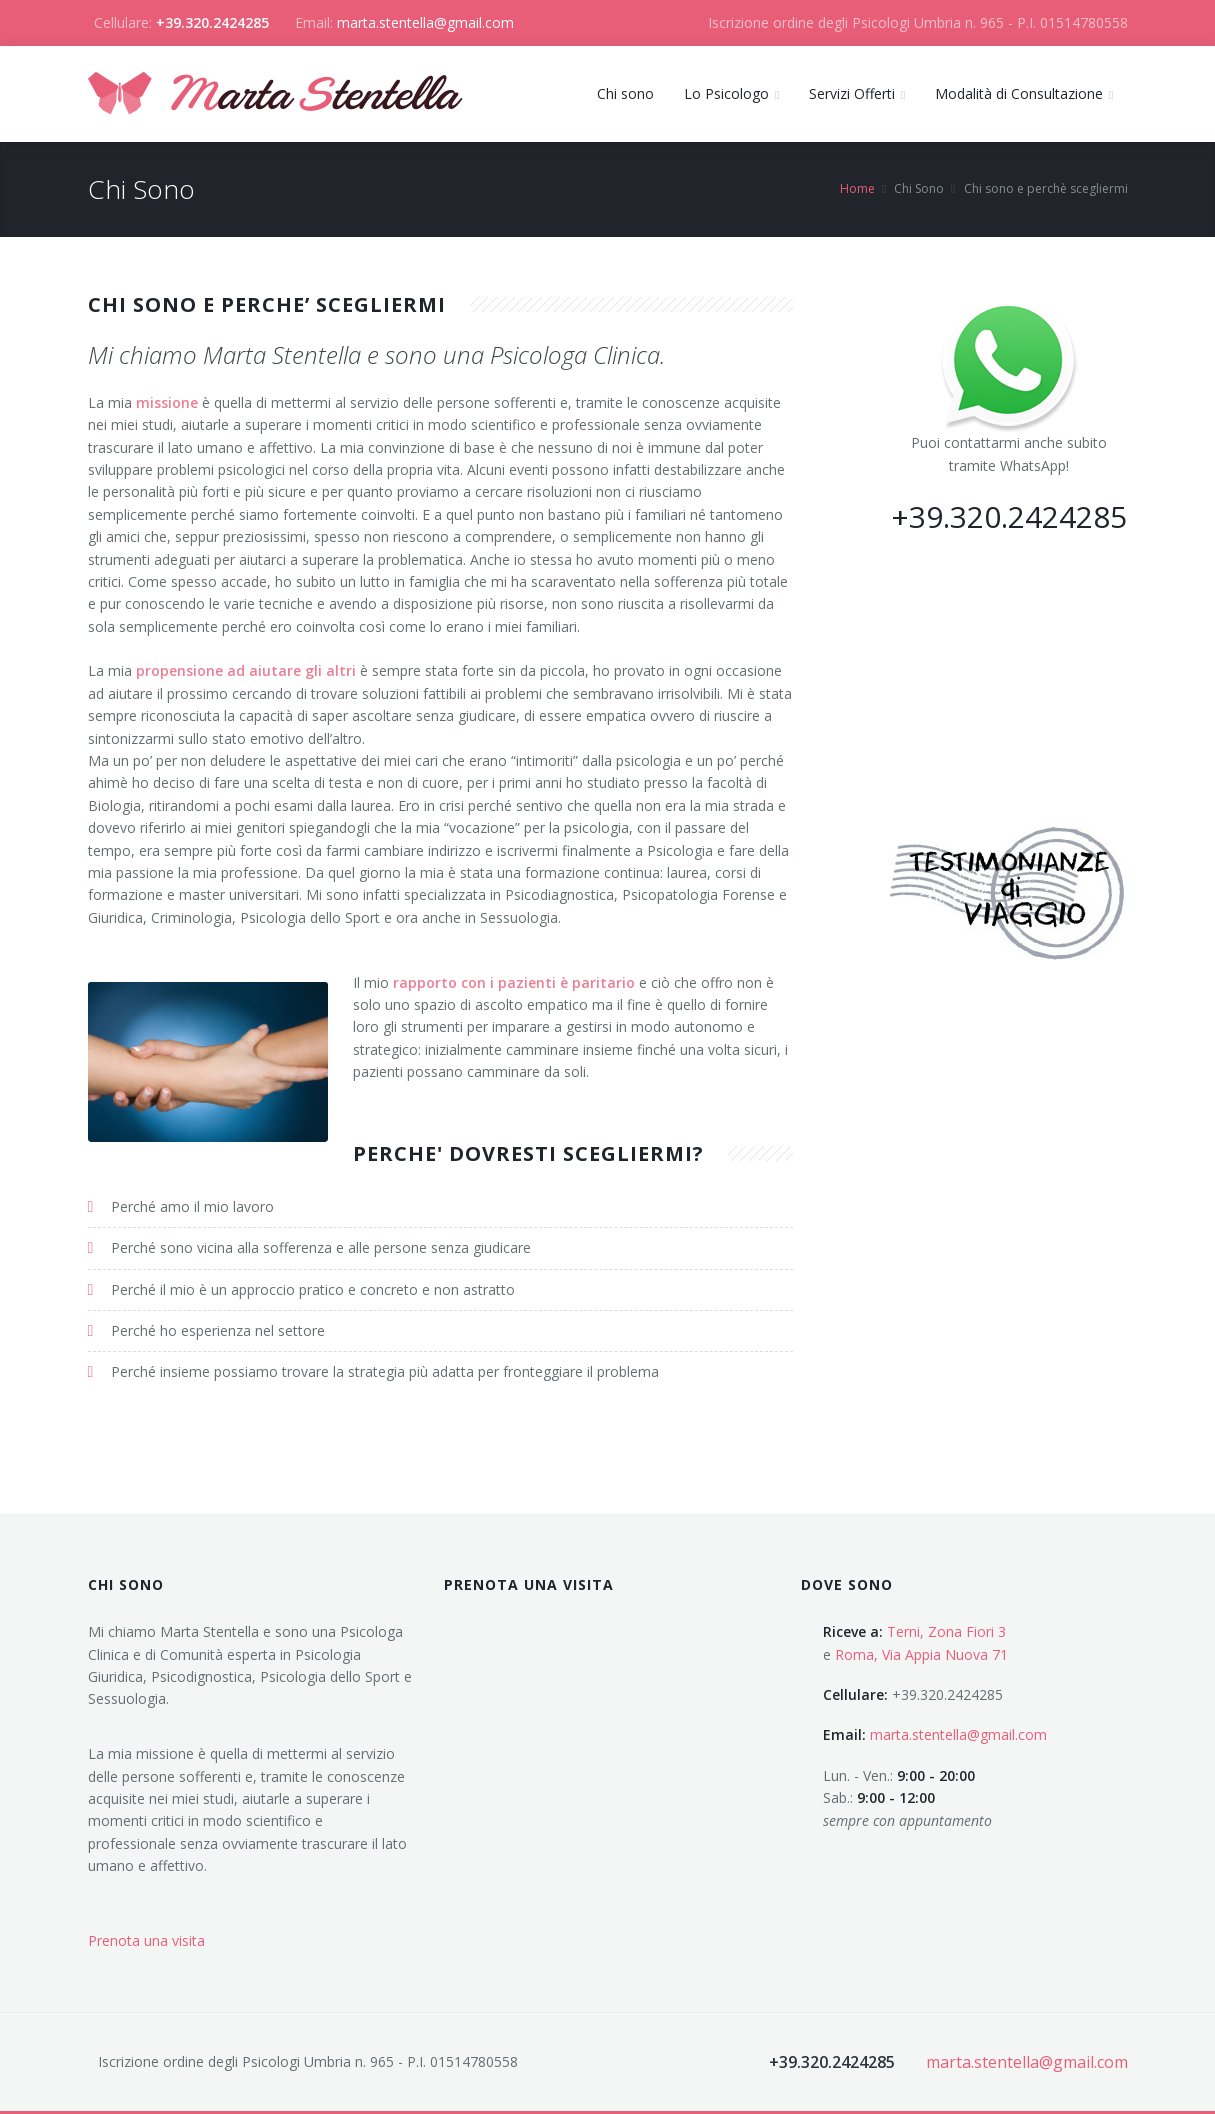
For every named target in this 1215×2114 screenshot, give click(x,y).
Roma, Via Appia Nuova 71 (921, 1654)
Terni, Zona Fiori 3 (946, 1631)
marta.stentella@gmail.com (425, 22)
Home (857, 188)
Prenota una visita (146, 1940)
